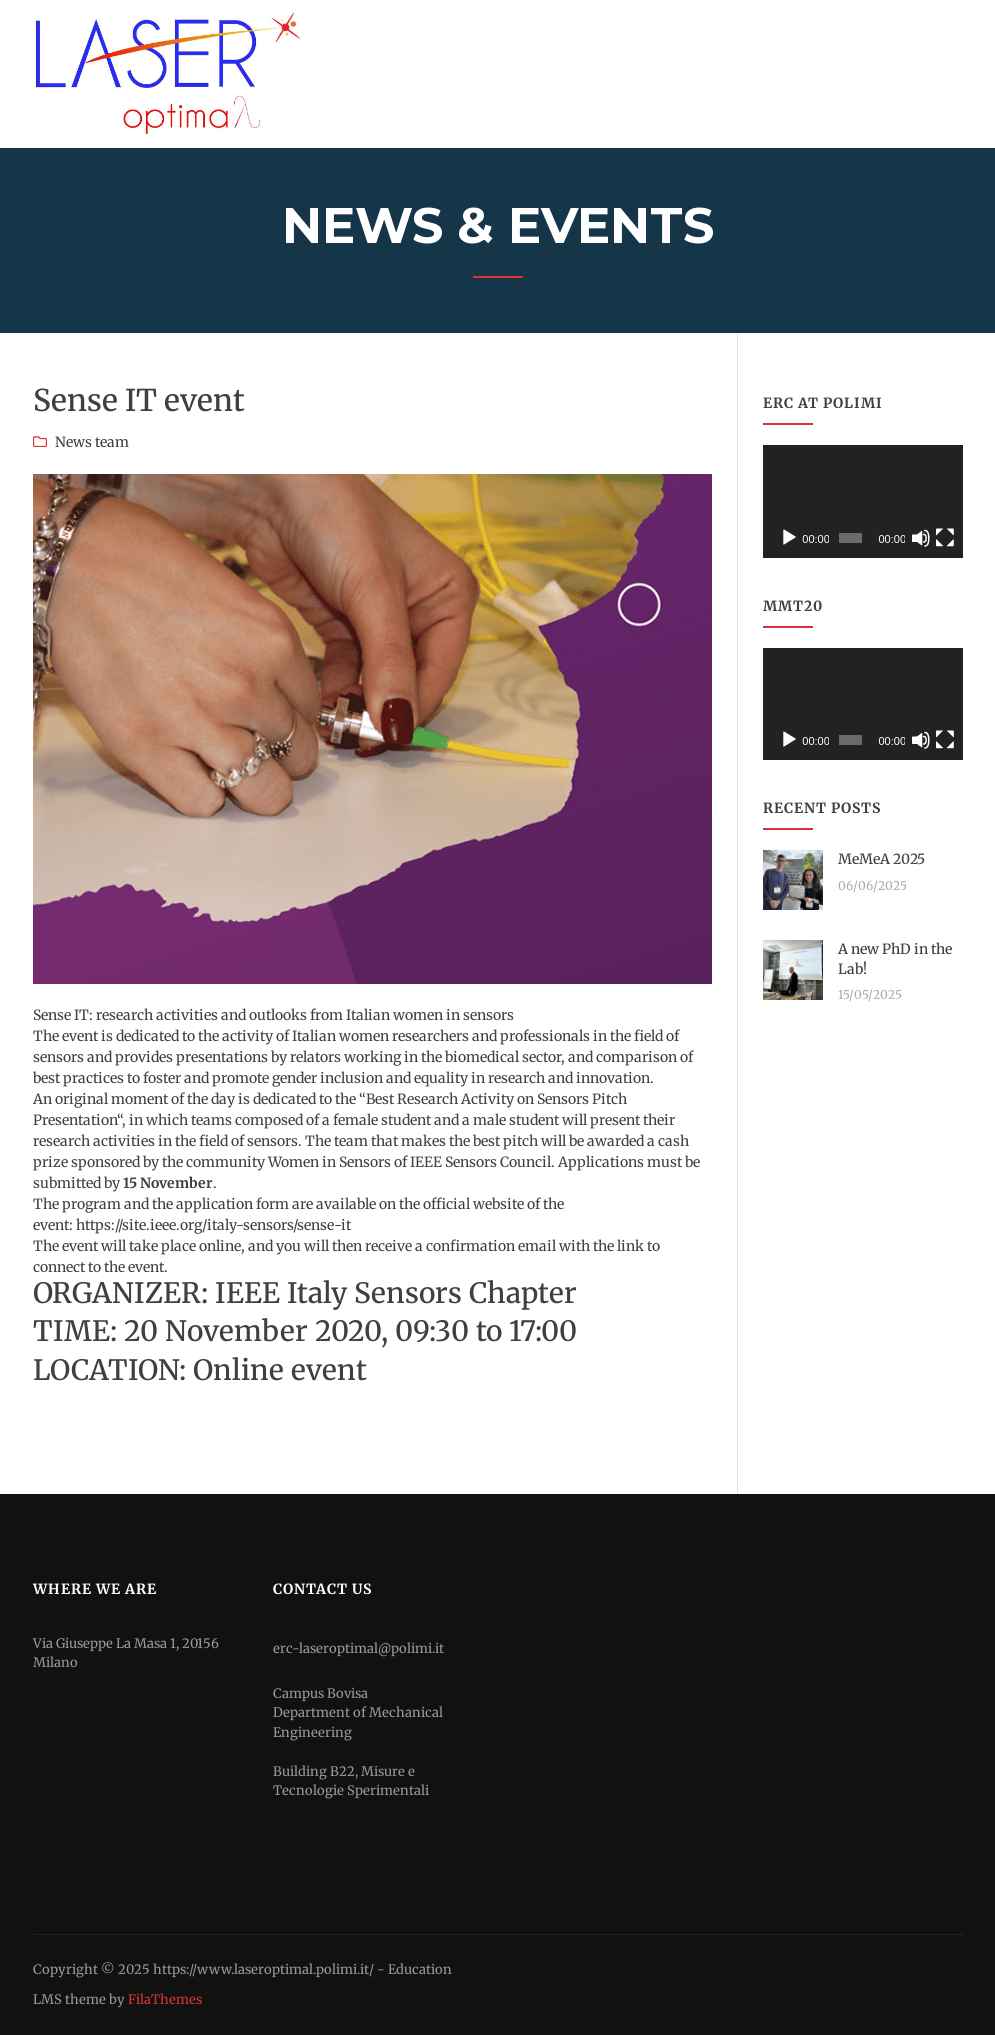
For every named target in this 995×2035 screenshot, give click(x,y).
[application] (863, 501)
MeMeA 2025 (881, 859)
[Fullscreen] (945, 538)
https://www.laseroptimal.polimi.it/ (263, 1969)
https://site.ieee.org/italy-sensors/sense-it (213, 1225)
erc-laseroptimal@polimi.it (358, 1648)
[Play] (789, 538)
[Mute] (921, 538)
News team (92, 442)
